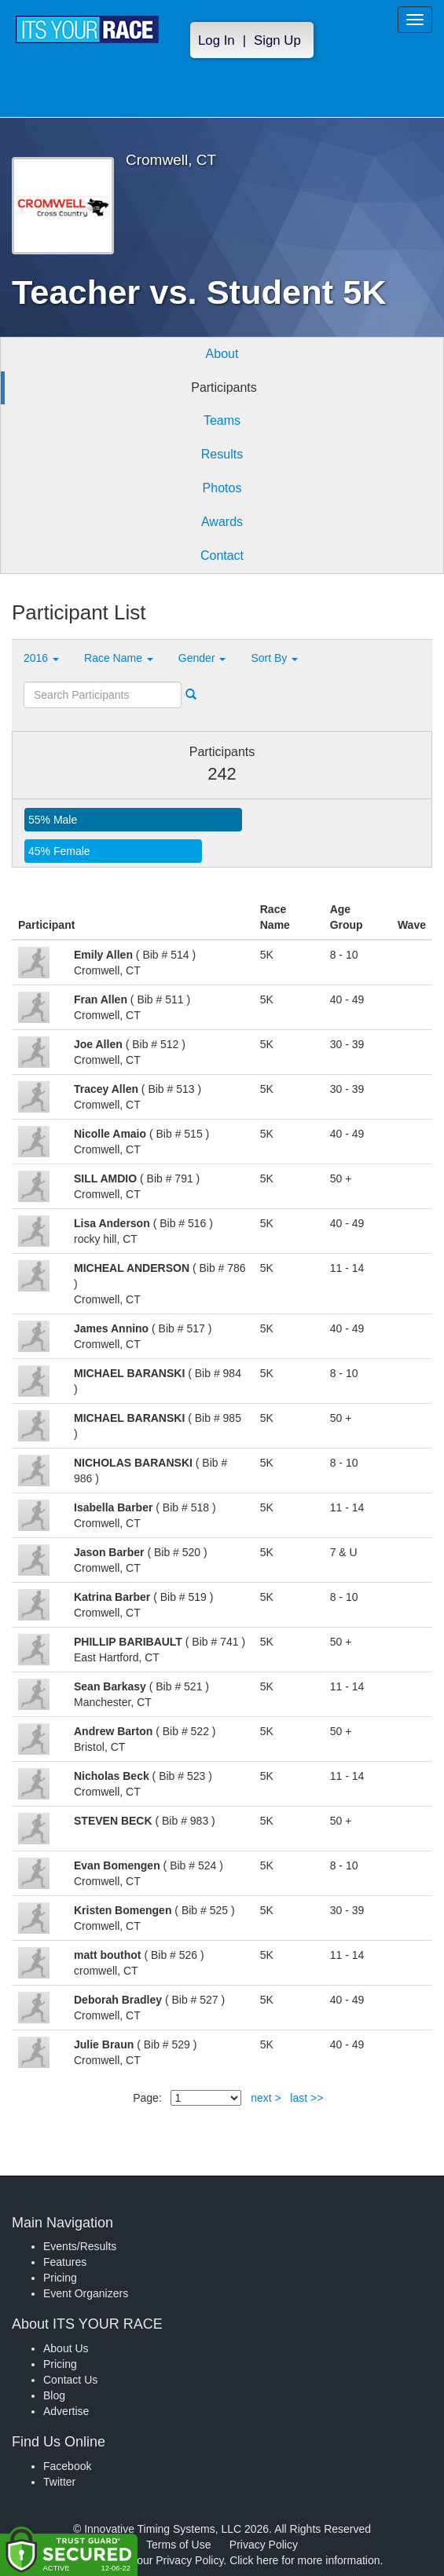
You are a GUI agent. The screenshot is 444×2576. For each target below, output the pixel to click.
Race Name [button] (118, 658)
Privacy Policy (263, 2544)
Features (64, 2262)
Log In (216, 40)
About (222, 353)
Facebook (67, 2466)
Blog (54, 2395)
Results (222, 454)
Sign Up (277, 40)
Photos (222, 488)
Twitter (59, 2482)
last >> (306, 2098)
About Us (66, 2348)
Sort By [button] (274, 658)
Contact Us (70, 2379)
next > (266, 2098)
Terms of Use (178, 2544)
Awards (222, 521)
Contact (222, 555)
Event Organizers (85, 2293)
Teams (222, 420)
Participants (224, 387)
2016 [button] (41, 658)
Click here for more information (304, 2560)
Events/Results (79, 2246)
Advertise (66, 2411)
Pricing (60, 2277)
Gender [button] (202, 658)
